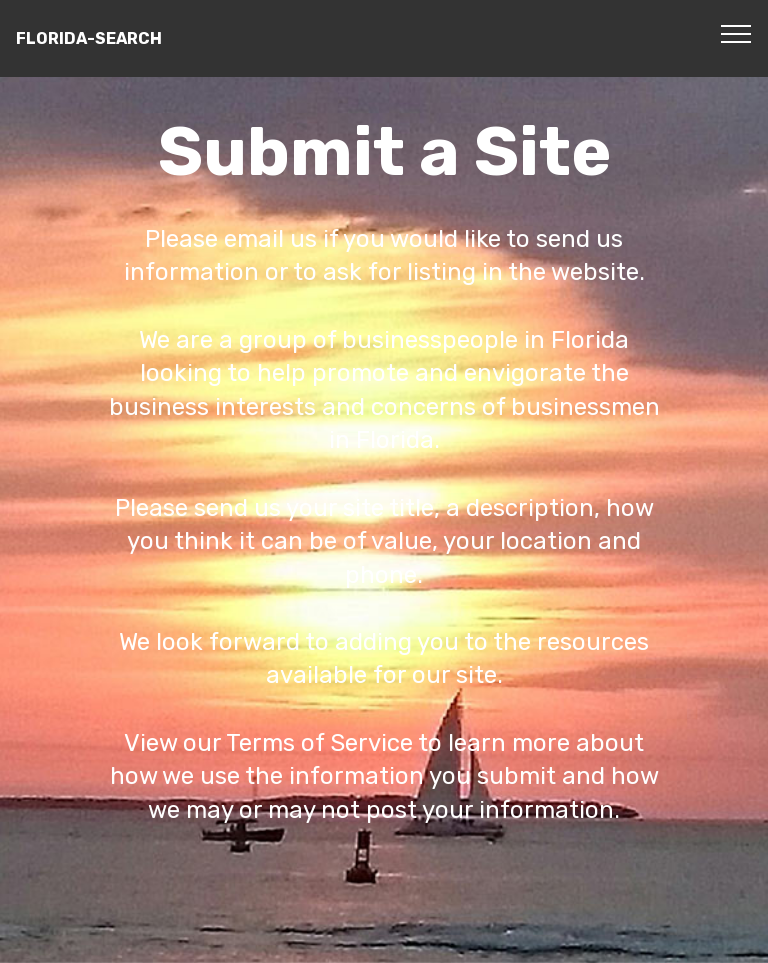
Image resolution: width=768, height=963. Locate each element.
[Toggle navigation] (736, 33)
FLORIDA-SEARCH (89, 38)
